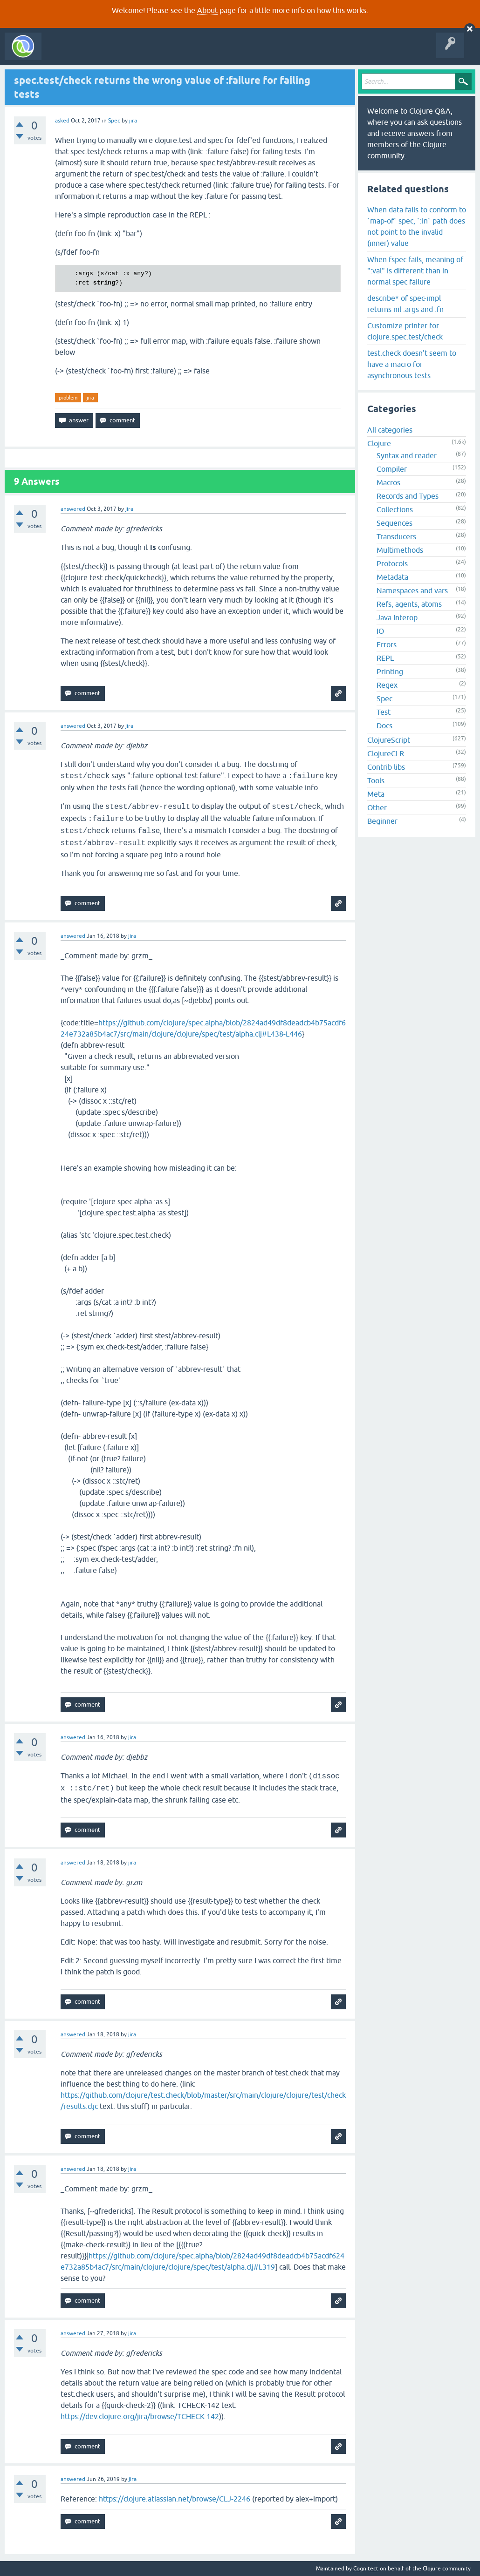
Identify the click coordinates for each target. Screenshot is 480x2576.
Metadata (392, 577)
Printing (390, 671)
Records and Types (408, 496)
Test (384, 712)
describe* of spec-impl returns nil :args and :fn (405, 303)
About (207, 10)
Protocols (392, 563)
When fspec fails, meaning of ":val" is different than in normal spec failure (415, 270)
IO (380, 631)
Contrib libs (386, 767)
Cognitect (365, 2568)
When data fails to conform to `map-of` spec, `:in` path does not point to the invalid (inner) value (416, 226)
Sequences (394, 523)
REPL (385, 658)
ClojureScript (388, 740)
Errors (387, 644)
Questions (99, 53)
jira (90, 397)
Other (377, 807)
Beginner (382, 821)
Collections (395, 509)
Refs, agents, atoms (409, 604)
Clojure (379, 443)
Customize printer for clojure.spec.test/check (405, 331)
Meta (375, 794)
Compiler (392, 469)
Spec (114, 120)
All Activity (62, 53)
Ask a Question (213, 53)
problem (68, 397)
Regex (387, 685)
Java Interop (397, 617)
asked (62, 120)
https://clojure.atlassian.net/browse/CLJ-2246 (174, 2499)
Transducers (396, 536)
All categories (389, 430)
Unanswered (138, 53)
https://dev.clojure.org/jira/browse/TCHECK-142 (140, 2416)
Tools (375, 780)
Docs (384, 725)
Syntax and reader (407, 455)
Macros (388, 482)
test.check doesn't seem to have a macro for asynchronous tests (411, 364)
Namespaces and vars (412, 590)
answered (73, 509)
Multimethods (400, 550)
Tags (174, 53)
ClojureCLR (385, 753)
